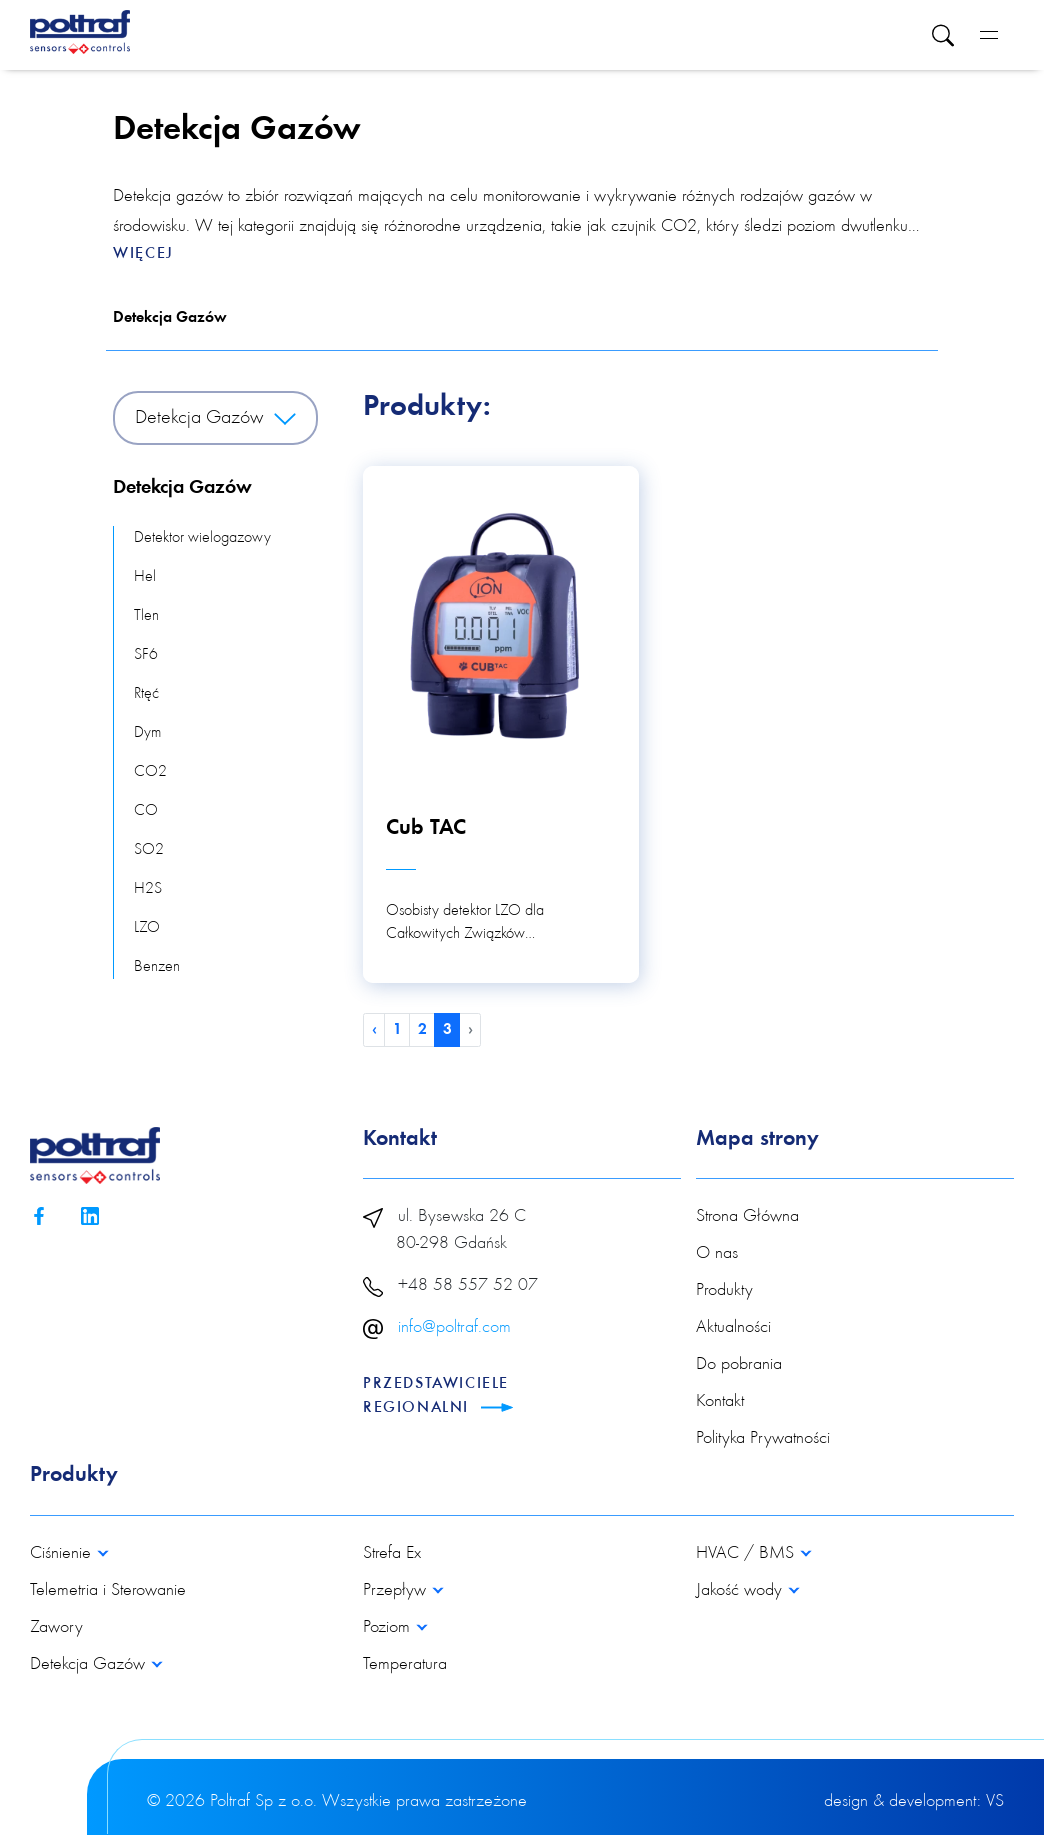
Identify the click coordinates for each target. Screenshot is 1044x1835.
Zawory (56, 1628)
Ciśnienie (63, 1554)
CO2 (150, 772)
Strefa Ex (392, 1554)
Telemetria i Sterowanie (108, 1591)
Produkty (724, 1291)
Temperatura (405, 1665)
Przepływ (397, 1591)
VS (995, 1802)
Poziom (389, 1628)
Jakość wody (741, 1591)
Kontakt (720, 1402)
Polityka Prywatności (763, 1439)
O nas (717, 1254)
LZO (147, 928)
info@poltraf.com (454, 1328)
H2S (148, 889)
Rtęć (146, 694)
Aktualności (733, 1328)
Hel (145, 577)
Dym (147, 733)
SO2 (149, 850)
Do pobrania (739, 1365)
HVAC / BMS (747, 1554)
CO (146, 811)
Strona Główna (747, 1217)
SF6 (146, 655)
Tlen (146, 616)
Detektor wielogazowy (202, 538)
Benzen (157, 967)
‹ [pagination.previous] (374, 1030)
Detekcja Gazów (170, 318)
